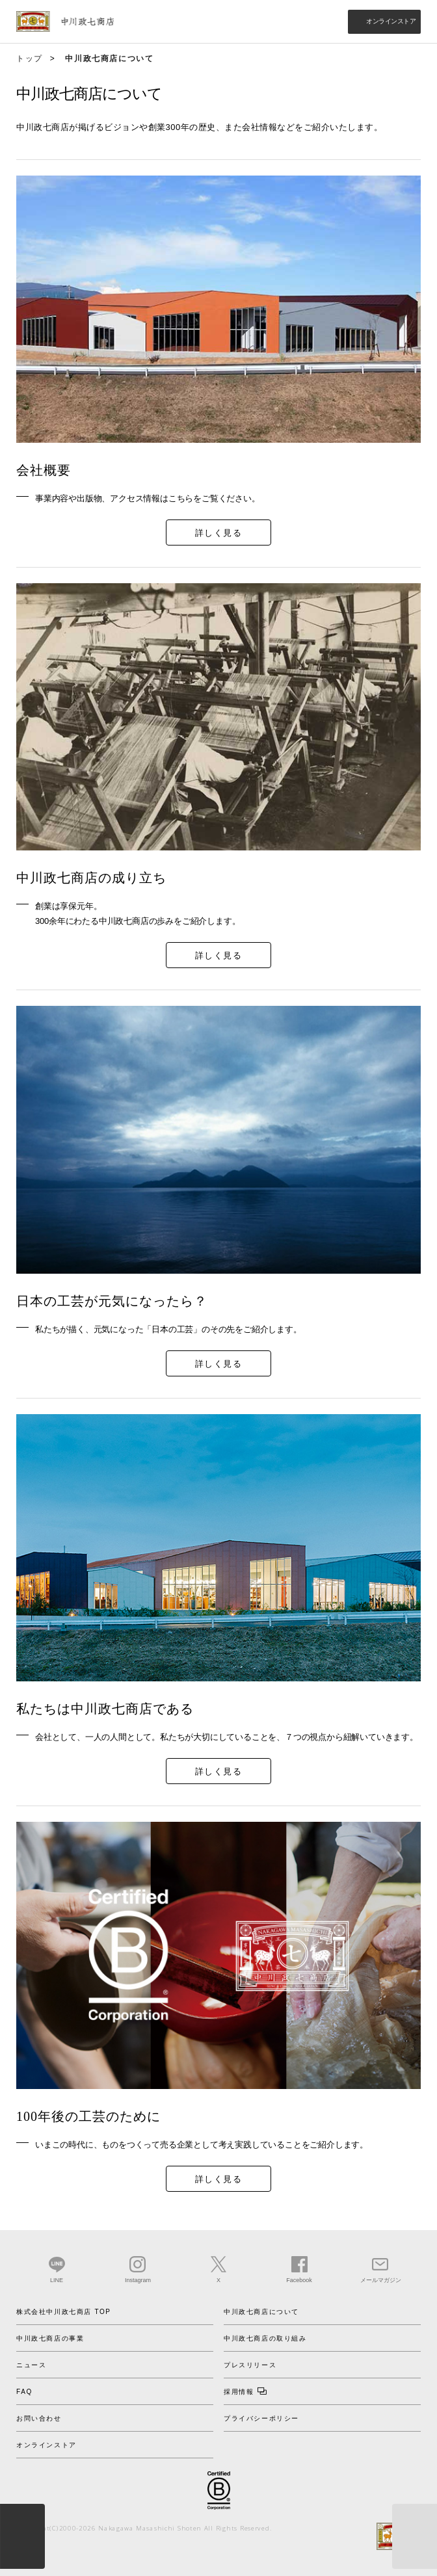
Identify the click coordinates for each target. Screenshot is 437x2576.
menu (22, 2536)
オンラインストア (391, 21)
